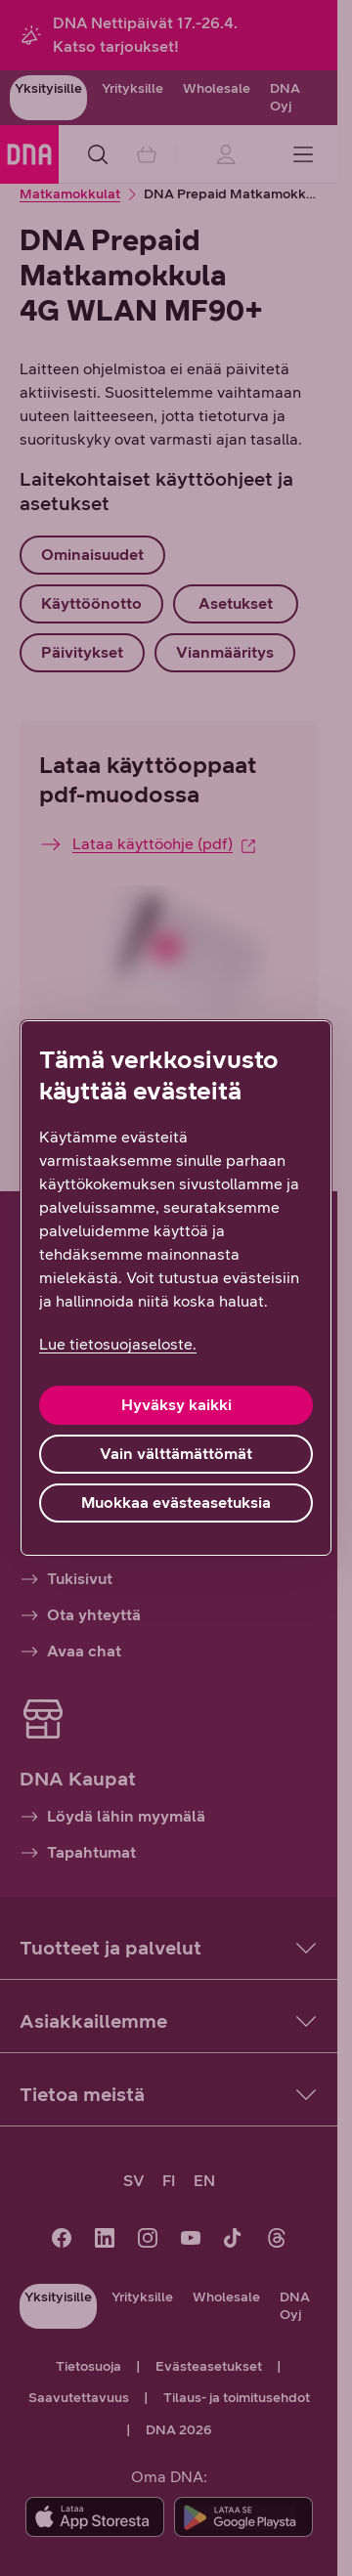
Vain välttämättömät (176, 1453)
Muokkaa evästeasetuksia (176, 1502)
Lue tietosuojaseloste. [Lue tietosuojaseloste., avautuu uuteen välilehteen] (118, 1344)
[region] (176, 1288)
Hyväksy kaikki (176, 1404)
